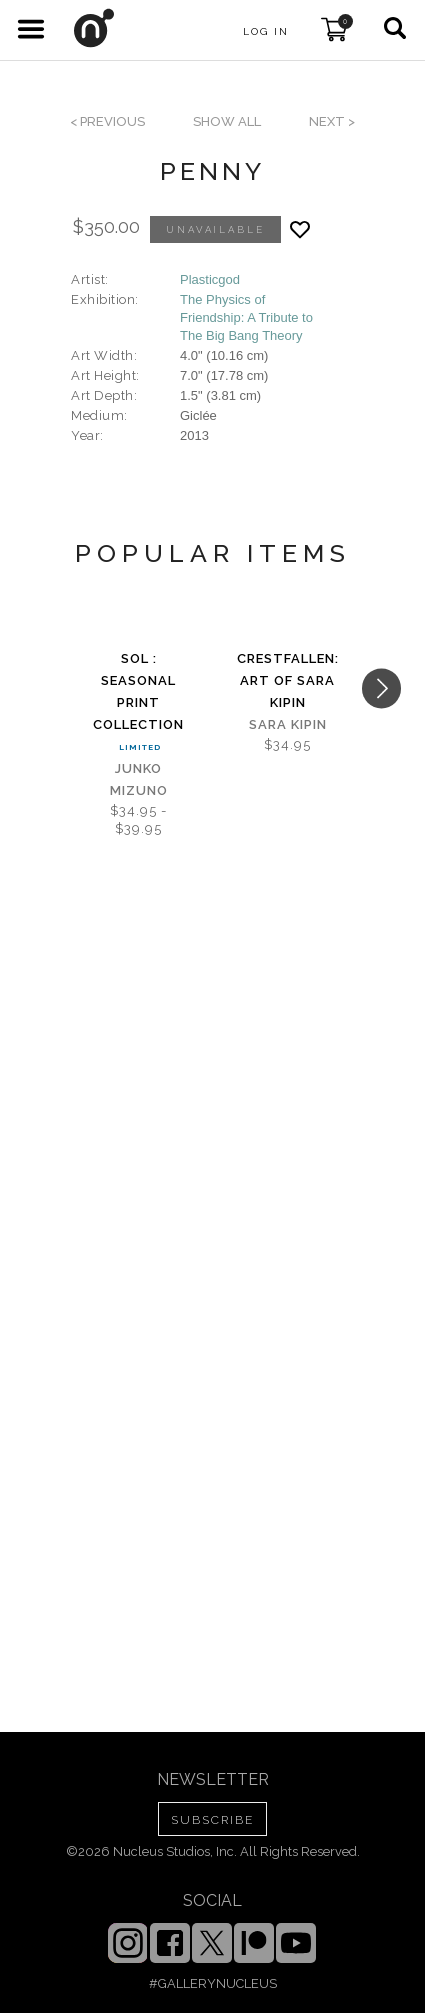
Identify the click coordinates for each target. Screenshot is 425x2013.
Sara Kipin (288, 724)
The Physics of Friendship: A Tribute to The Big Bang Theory (246, 317)
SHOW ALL (227, 121)
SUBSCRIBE (212, 1820)
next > (332, 121)
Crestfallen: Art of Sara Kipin (288, 680)
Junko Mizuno (139, 779)
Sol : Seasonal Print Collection (138, 691)
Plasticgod (210, 279)
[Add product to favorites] (300, 229)
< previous (107, 121)
